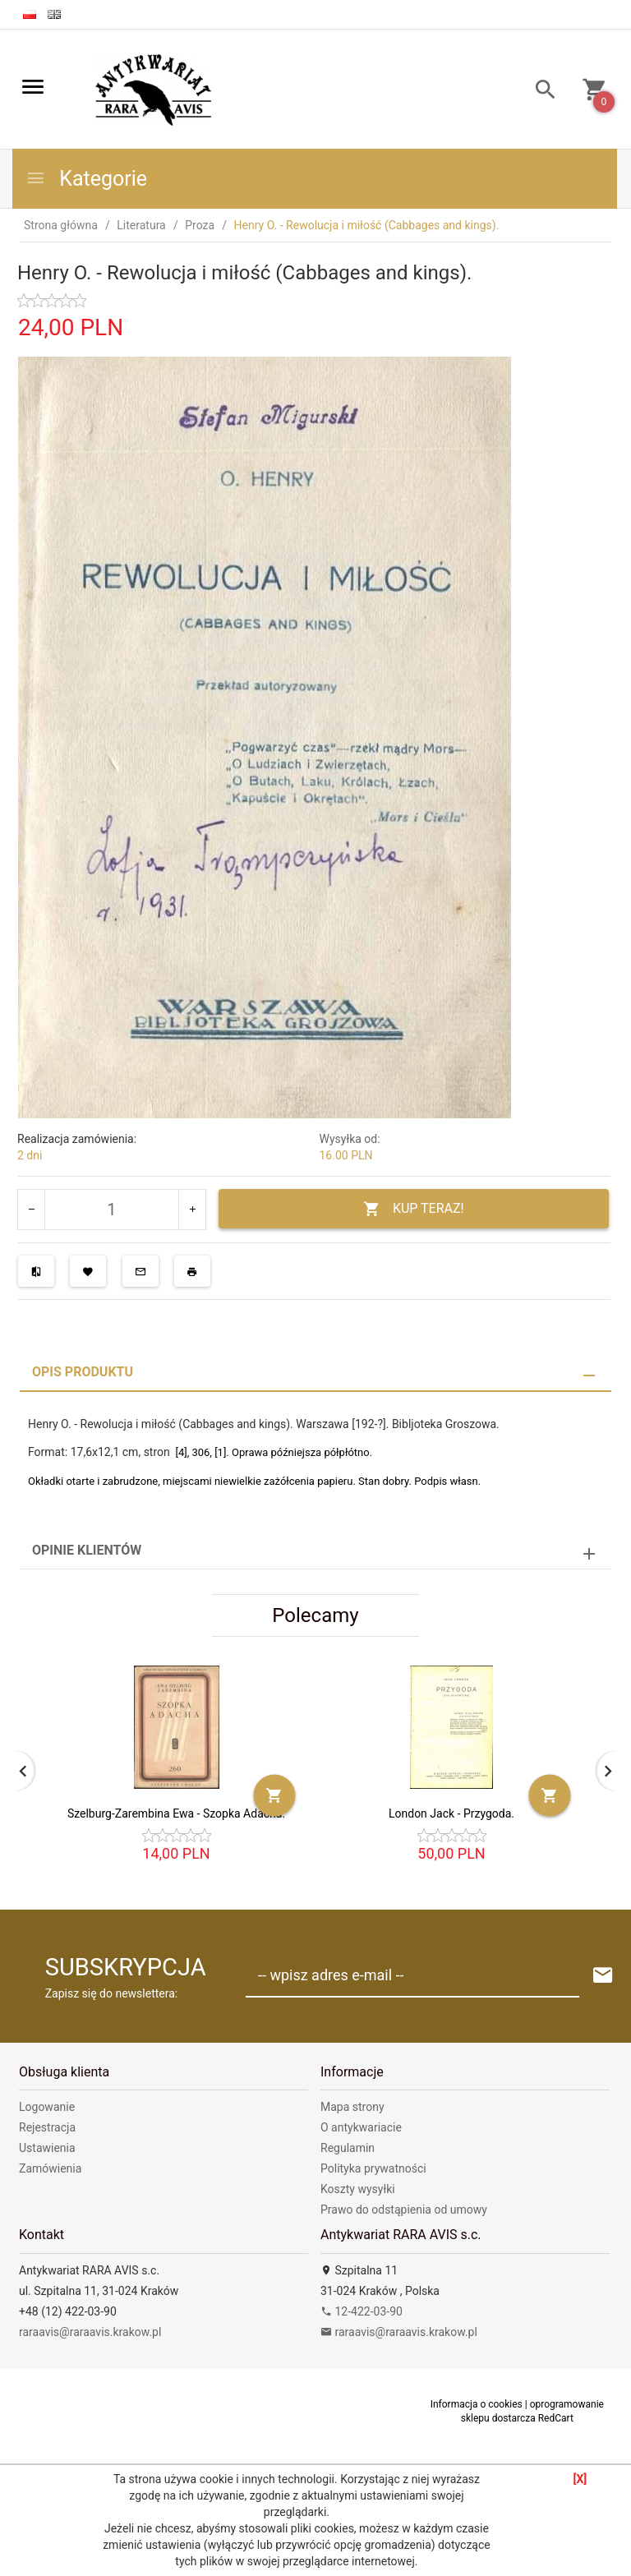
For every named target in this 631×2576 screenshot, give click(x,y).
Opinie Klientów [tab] (86, 1550)
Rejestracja (47, 2127)
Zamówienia (50, 2168)
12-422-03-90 (361, 2311)
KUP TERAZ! (413, 1209)
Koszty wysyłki (357, 2189)
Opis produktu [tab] (82, 1372)
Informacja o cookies (477, 2404)
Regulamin (347, 2147)
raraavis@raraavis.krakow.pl (90, 2332)
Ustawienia (47, 2147)
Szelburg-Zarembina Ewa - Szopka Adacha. (176, 1813)
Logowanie (47, 2106)
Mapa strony (352, 2106)
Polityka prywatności (373, 2168)
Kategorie (86, 179)
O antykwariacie (361, 2127)
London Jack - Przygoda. (451, 1813)
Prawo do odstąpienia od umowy (403, 2209)
